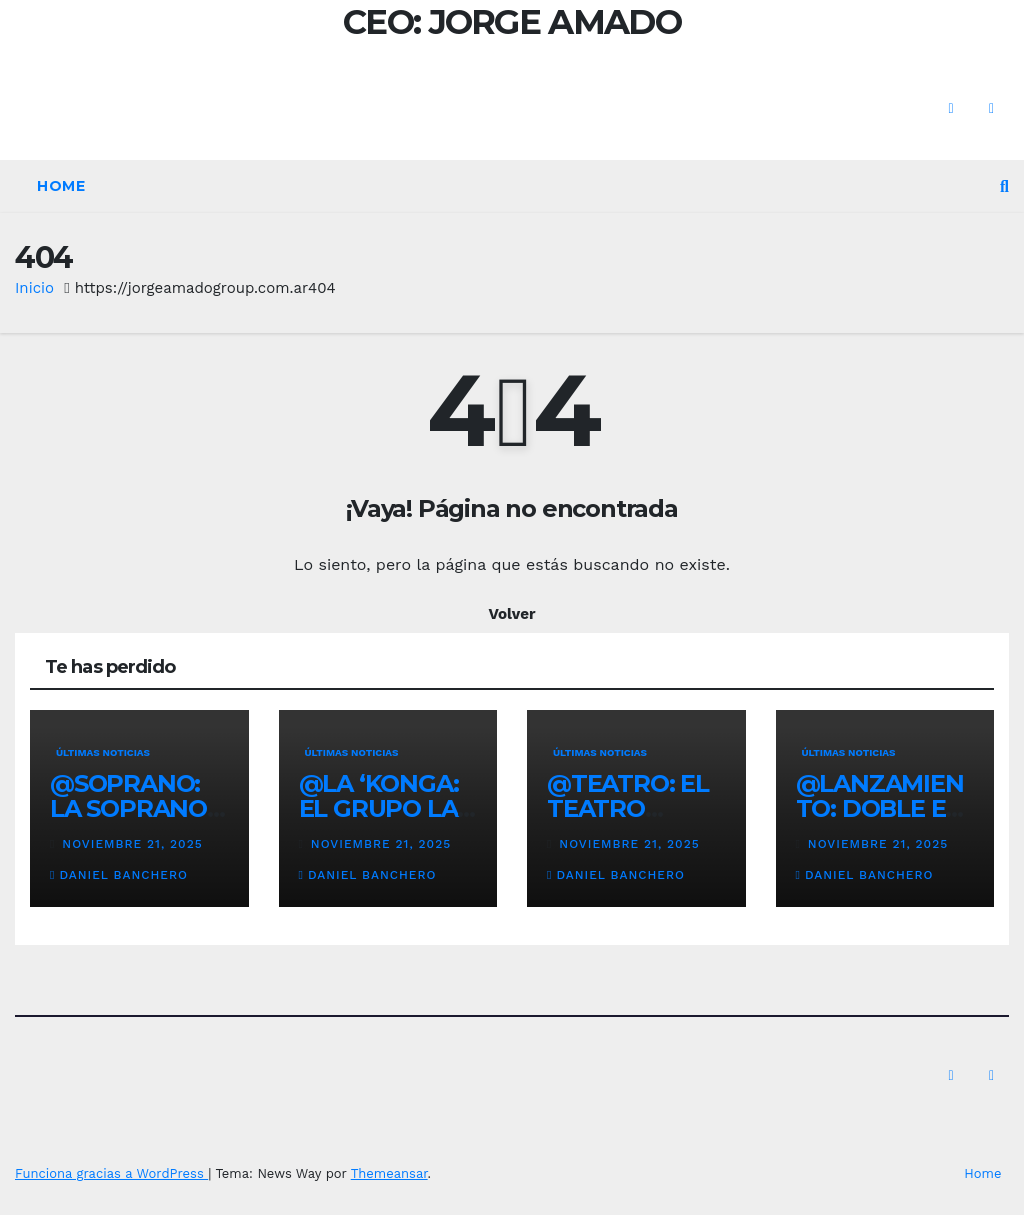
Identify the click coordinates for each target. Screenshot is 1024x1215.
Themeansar (389, 1173)
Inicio (34, 288)
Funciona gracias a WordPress (111, 1173)
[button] (1004, 186)
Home (61, 186)
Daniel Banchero (119, 875)
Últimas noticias (103, 752)
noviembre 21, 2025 (132, 844)
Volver (512, 614)
